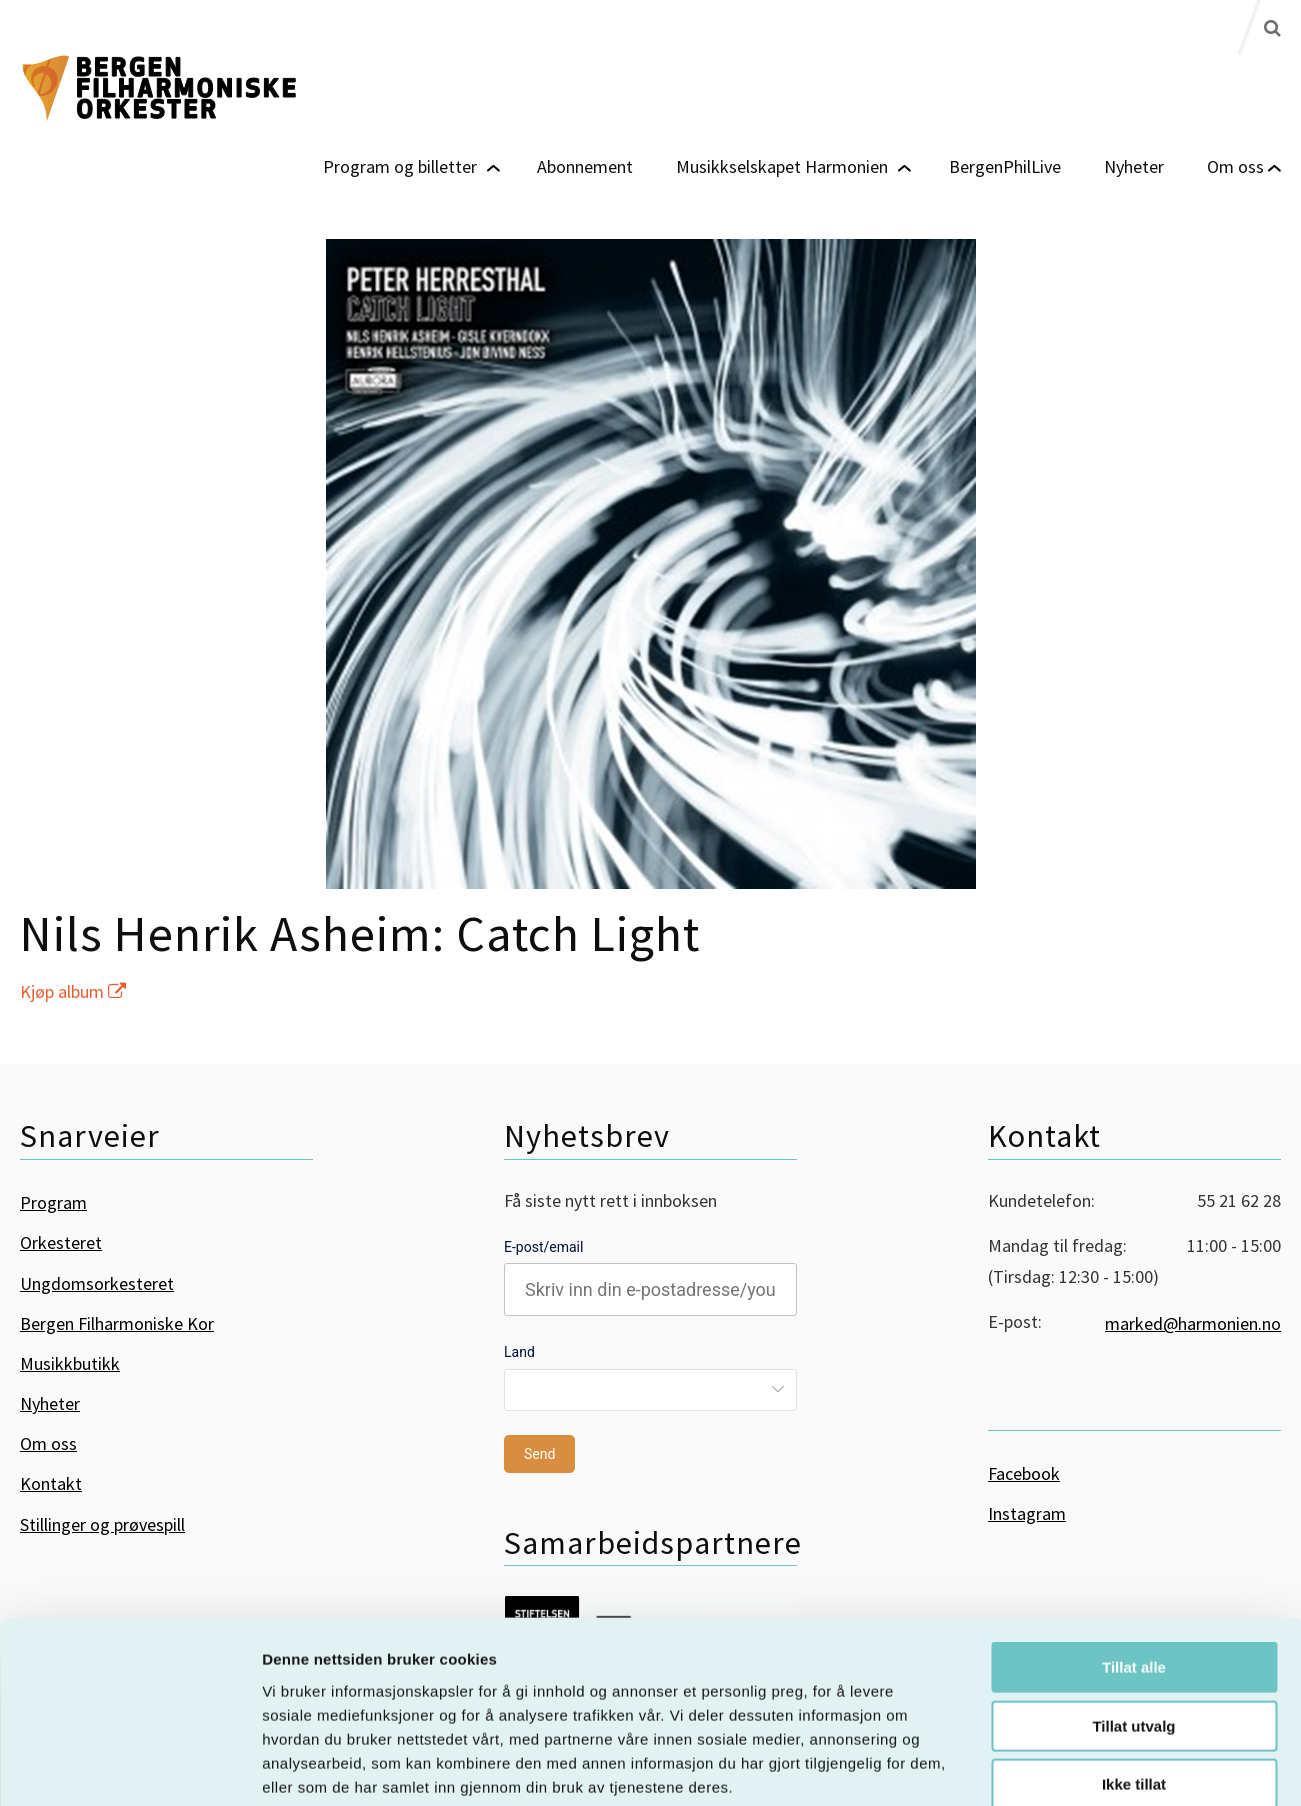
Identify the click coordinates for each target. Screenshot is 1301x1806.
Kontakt (51, 1483)
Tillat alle (1134, 1561)
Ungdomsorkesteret (97, 1283)
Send (539, 1454)
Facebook (1024, 1473)
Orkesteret (61, 1242)
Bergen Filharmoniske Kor (117, 1323)
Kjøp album (73, 991)
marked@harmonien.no (1193, 1323)
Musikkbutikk (70, 1363)
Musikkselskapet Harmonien (782, 165)
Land (519, 1352)
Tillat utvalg (1133, 1620)
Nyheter (1134, 165)
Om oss (1235, 165)
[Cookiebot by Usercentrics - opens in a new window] (129, 1767)
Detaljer (1065, 1766)
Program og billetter (400, 165)
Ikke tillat (1134, 1678)
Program (53, 1202)
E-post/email (543, 1247)
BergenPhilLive (1005, 165)
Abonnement (585, 165)
